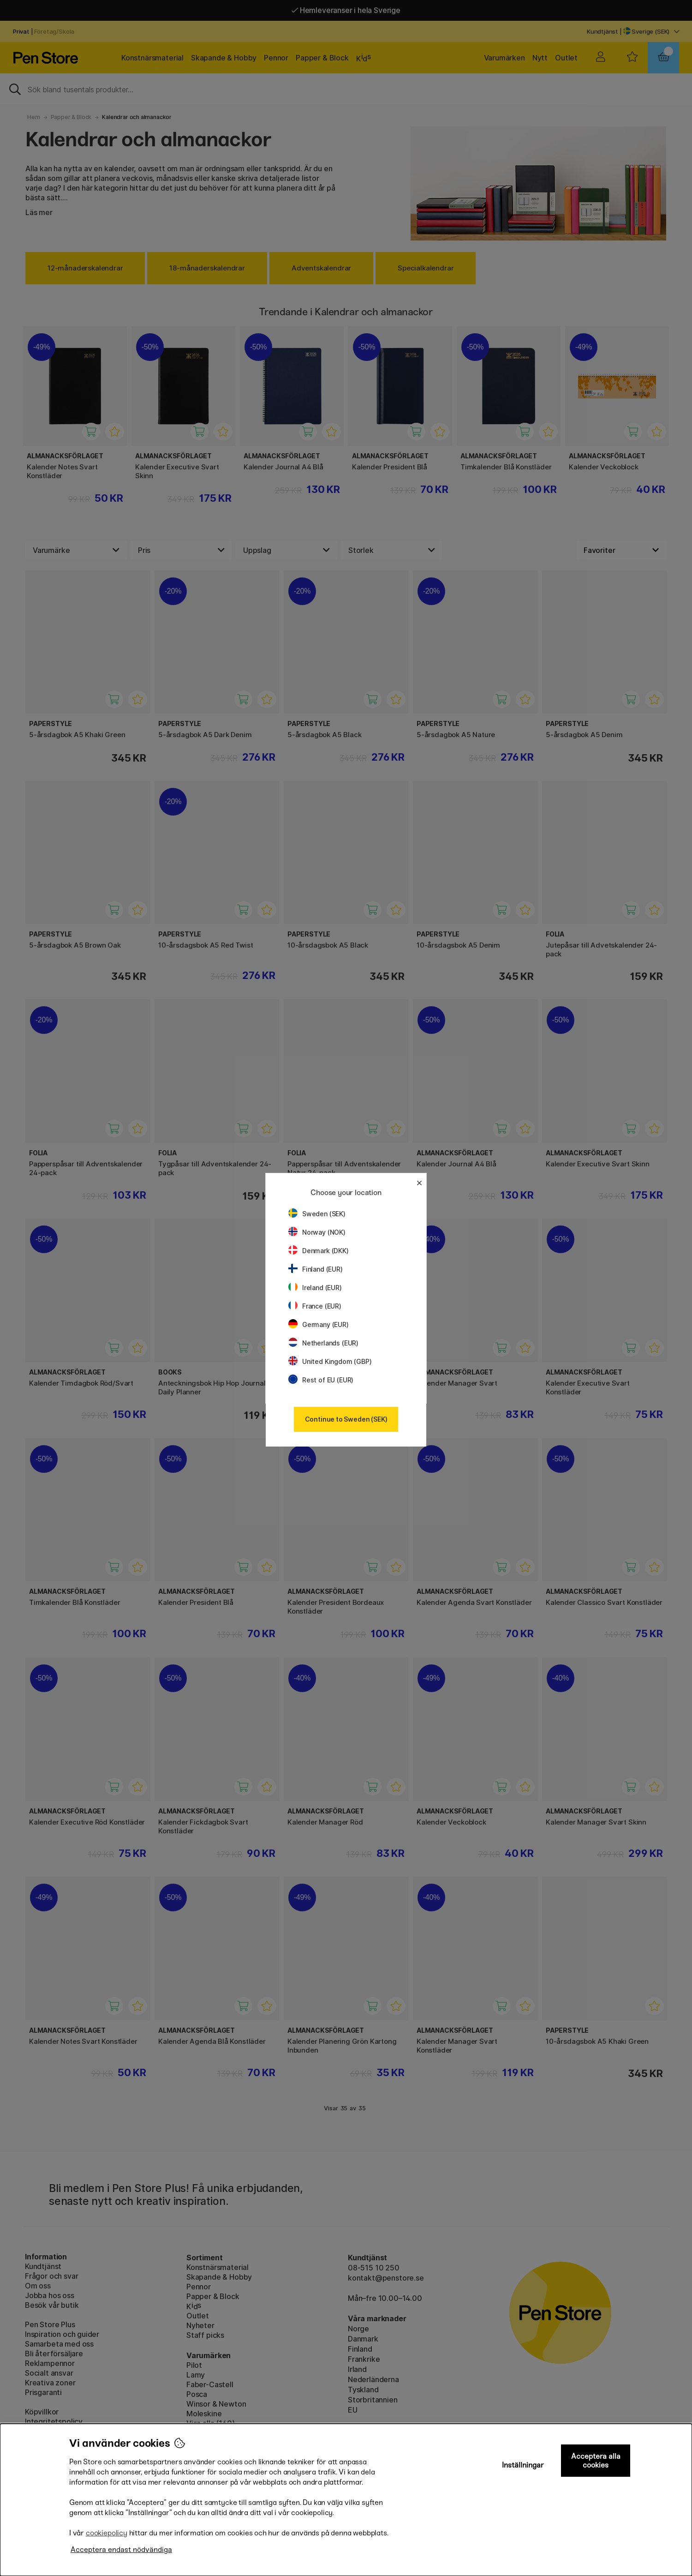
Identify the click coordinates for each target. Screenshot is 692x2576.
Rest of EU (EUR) (320, 1380)
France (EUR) (314, 1306)
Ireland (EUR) (315, 1287)
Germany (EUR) (318, 1324)
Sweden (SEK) (317, 1214)
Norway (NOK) (317, 1232)
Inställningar (523, 2465)
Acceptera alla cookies (595, 2460)
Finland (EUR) (315, 1269)
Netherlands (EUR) (323, 1343)
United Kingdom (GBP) (329, 1361)
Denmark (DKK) (318, 1251)
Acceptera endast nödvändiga (121, 2549)
